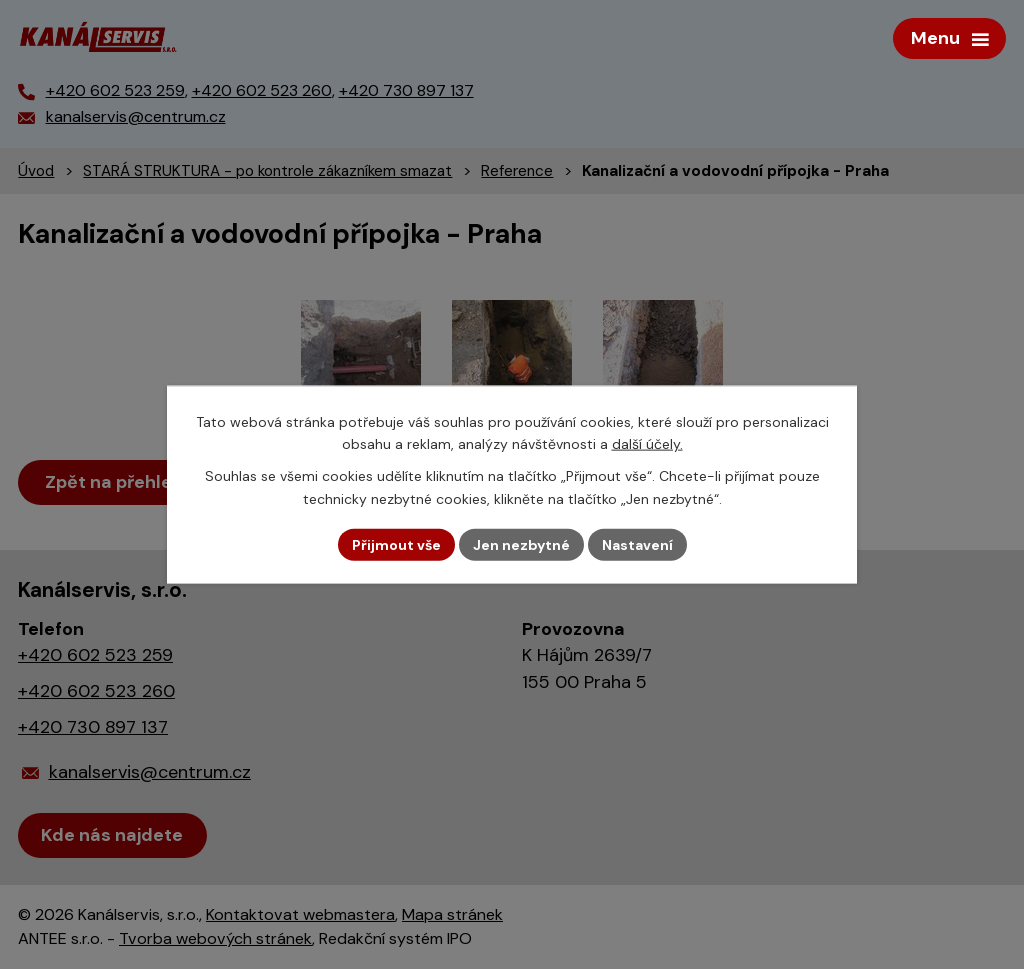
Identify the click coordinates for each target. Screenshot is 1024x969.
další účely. (647, 444)
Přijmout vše (396, 544)
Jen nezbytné (521, 544)
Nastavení (637, 544)
